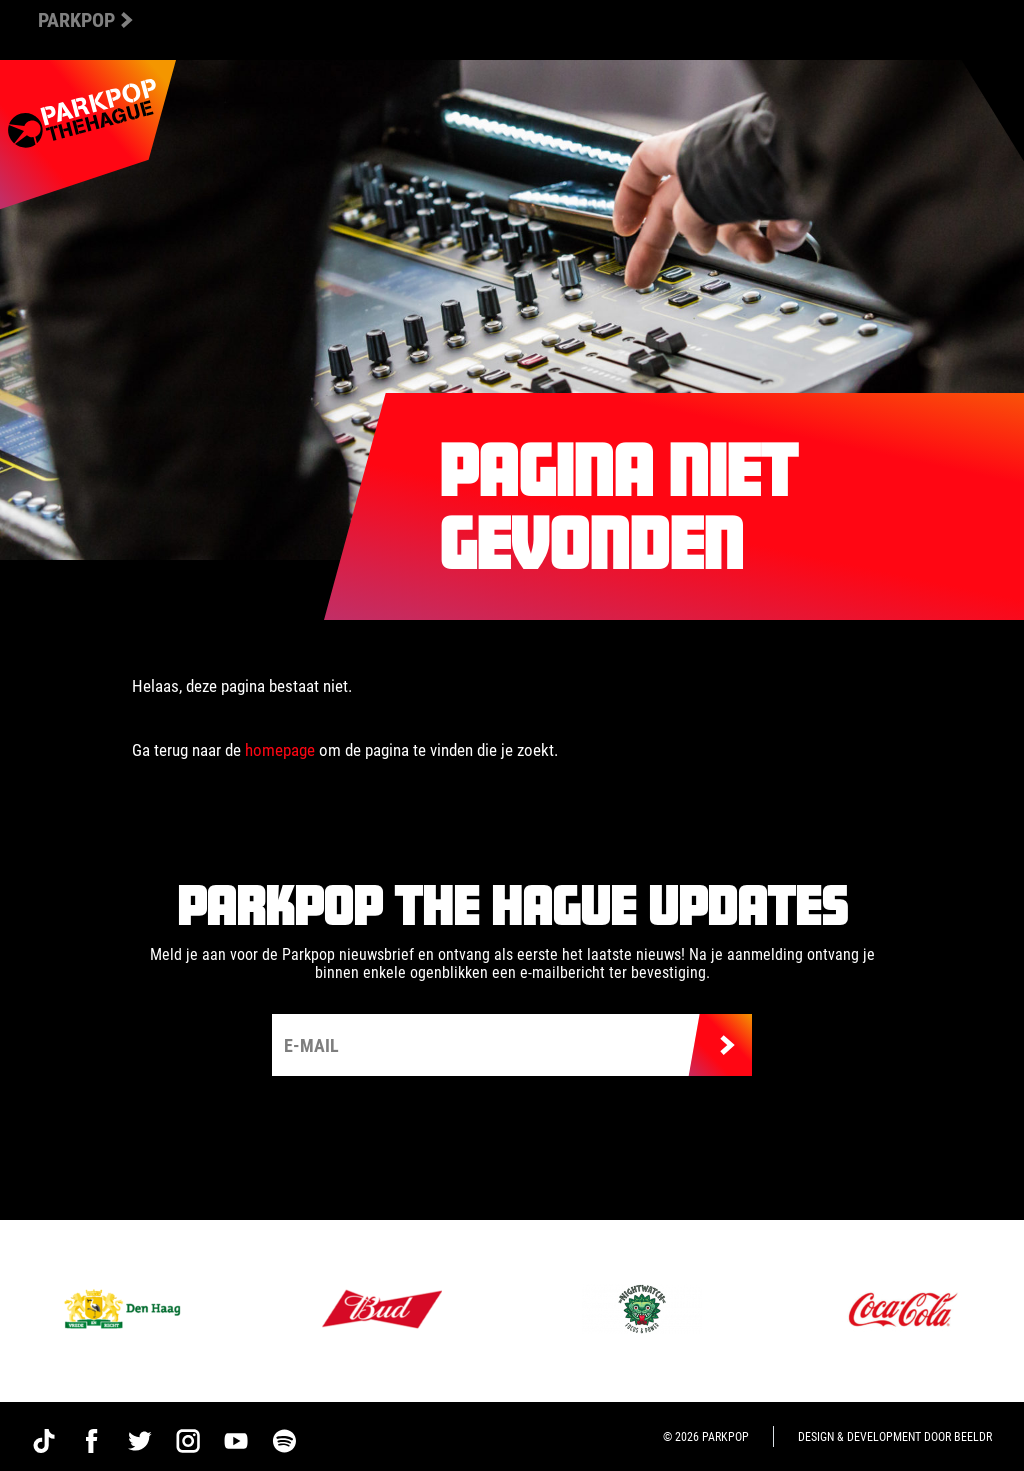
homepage (280, 749)
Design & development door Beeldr (895, 1436)
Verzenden (720, 1045)
